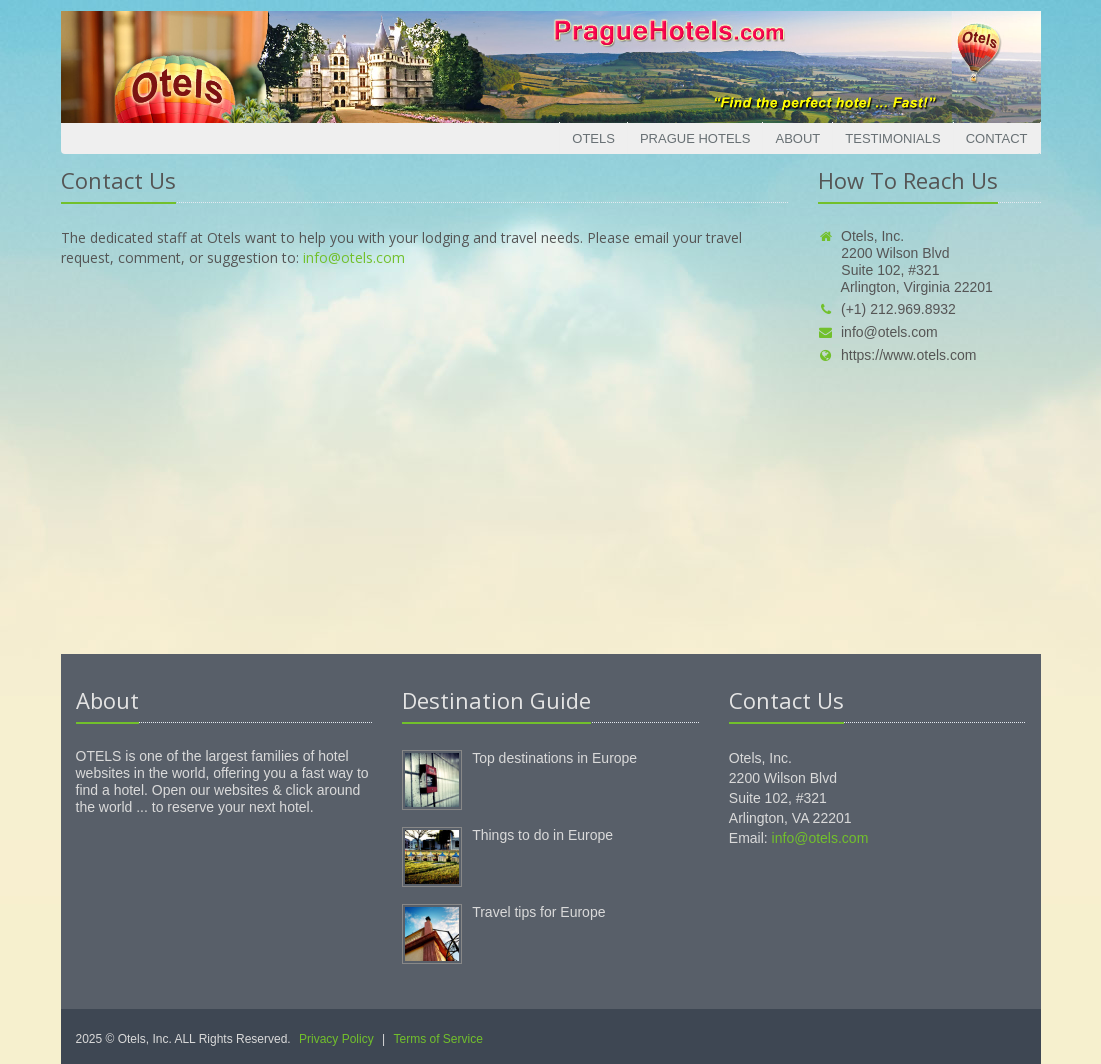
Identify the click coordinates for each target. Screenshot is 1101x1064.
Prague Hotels (695, 138)
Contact (997, 138)
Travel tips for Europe (538, 912)
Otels (593, 138)
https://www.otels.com (897, 355)
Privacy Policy (336, 1039)
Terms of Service (438, 1039)
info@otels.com (354, 257)
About (797, 138)
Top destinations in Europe (554, 758)
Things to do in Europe (542, 835)
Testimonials (892, 138)
